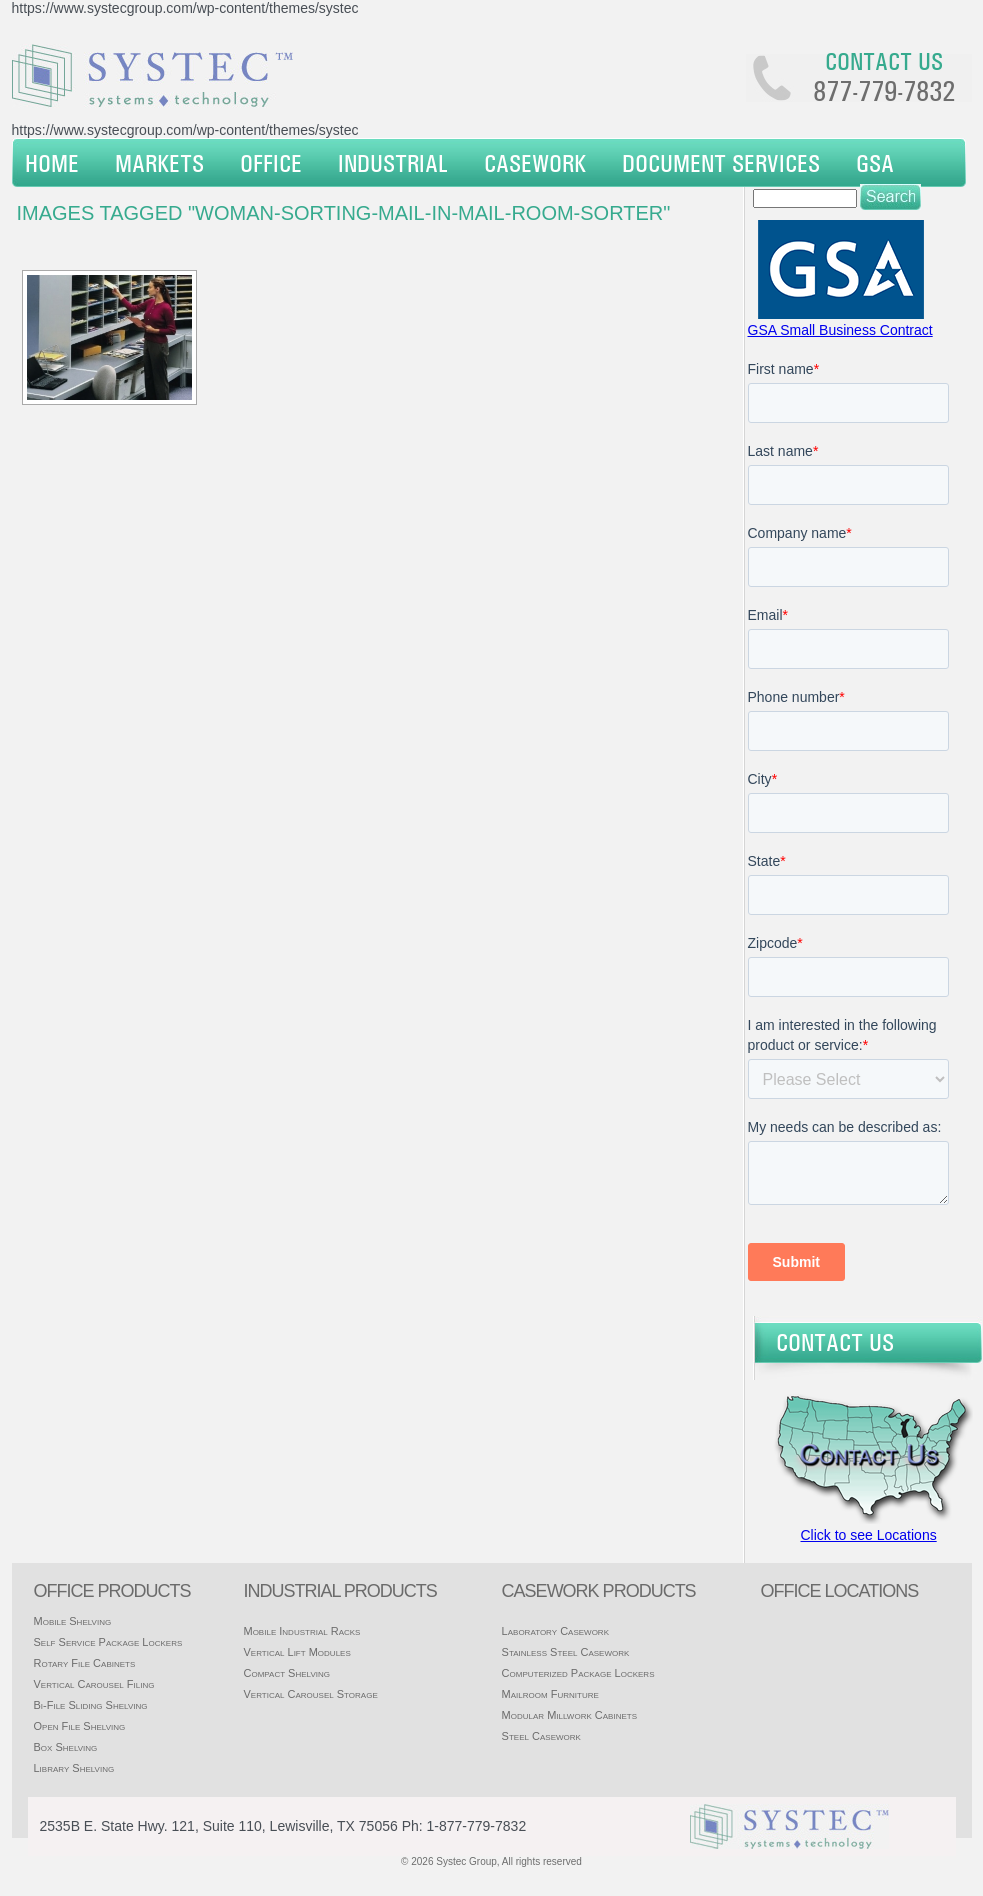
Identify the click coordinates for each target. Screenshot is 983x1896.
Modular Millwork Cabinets (569, 1715)
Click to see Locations (869, 1535)
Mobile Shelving (73, 1621)
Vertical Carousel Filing (94, 1684)
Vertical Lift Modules (296, 1652)
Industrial (393, 163)
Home (52, 163)
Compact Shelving (286, 1673)
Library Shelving (74, 1768)
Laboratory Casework (555, 1631)
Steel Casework (541, 1736)
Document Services (721, 163)
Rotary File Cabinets (85, 1663)
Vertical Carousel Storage (310, 1694)
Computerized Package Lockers (578, 1673)
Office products (112, 1591)
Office (271, 163)
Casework (535, 163)
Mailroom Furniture (550, 1694)
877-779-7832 (884, 91)
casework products (599, 1591)
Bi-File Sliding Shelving (91, 1705)
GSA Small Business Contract (840, 330)
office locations (840, 1591)
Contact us (884, 61)
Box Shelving (66, 1747)
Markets (159, 163)
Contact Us (835, 1342)
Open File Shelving (80, 1726)
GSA (875, 163)
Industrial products (339, 1591)
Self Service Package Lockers (108, 1642)
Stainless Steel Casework (566, 1652)
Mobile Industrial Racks (301, 1631)
